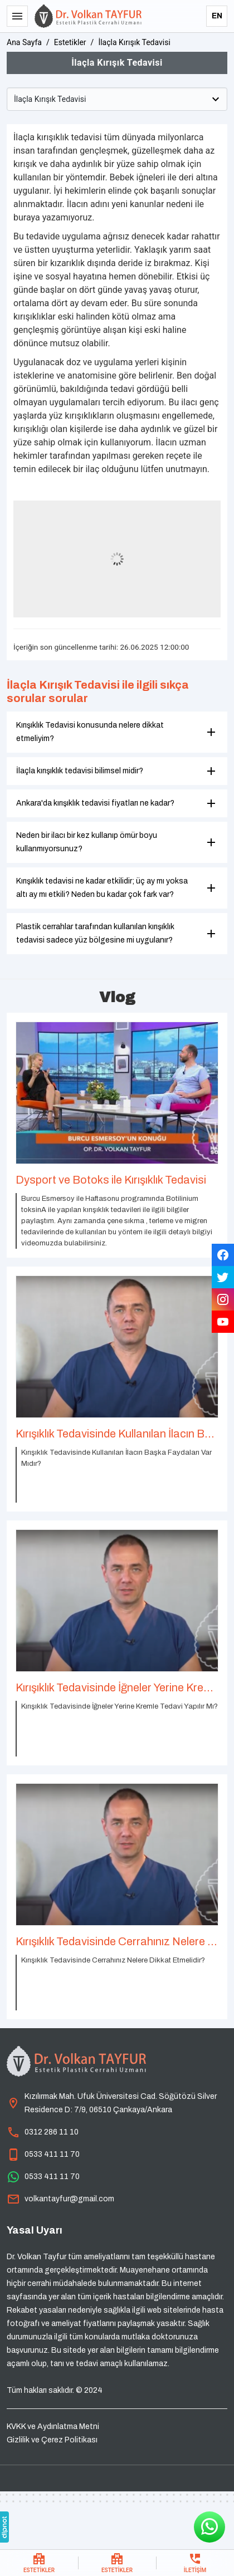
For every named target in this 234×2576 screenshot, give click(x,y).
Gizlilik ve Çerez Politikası (52, 2440)
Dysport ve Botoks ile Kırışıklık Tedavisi (111, 1180)
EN (217, 16)
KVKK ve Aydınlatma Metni (53, 2426)
